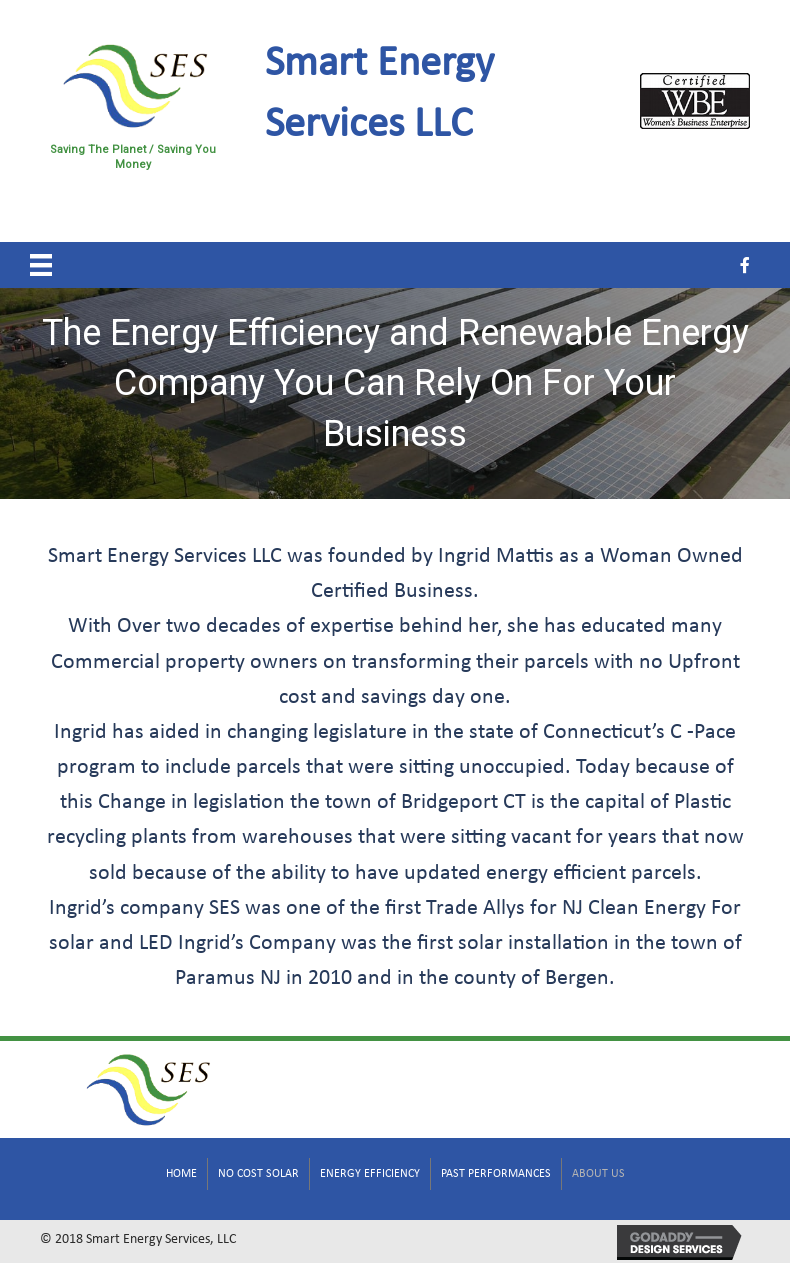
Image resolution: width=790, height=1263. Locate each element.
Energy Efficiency (370, 1174)
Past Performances (496, 1174)
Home (181, 1174)
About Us (598, 1174)
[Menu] (41, 265)
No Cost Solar (258, 1174)
